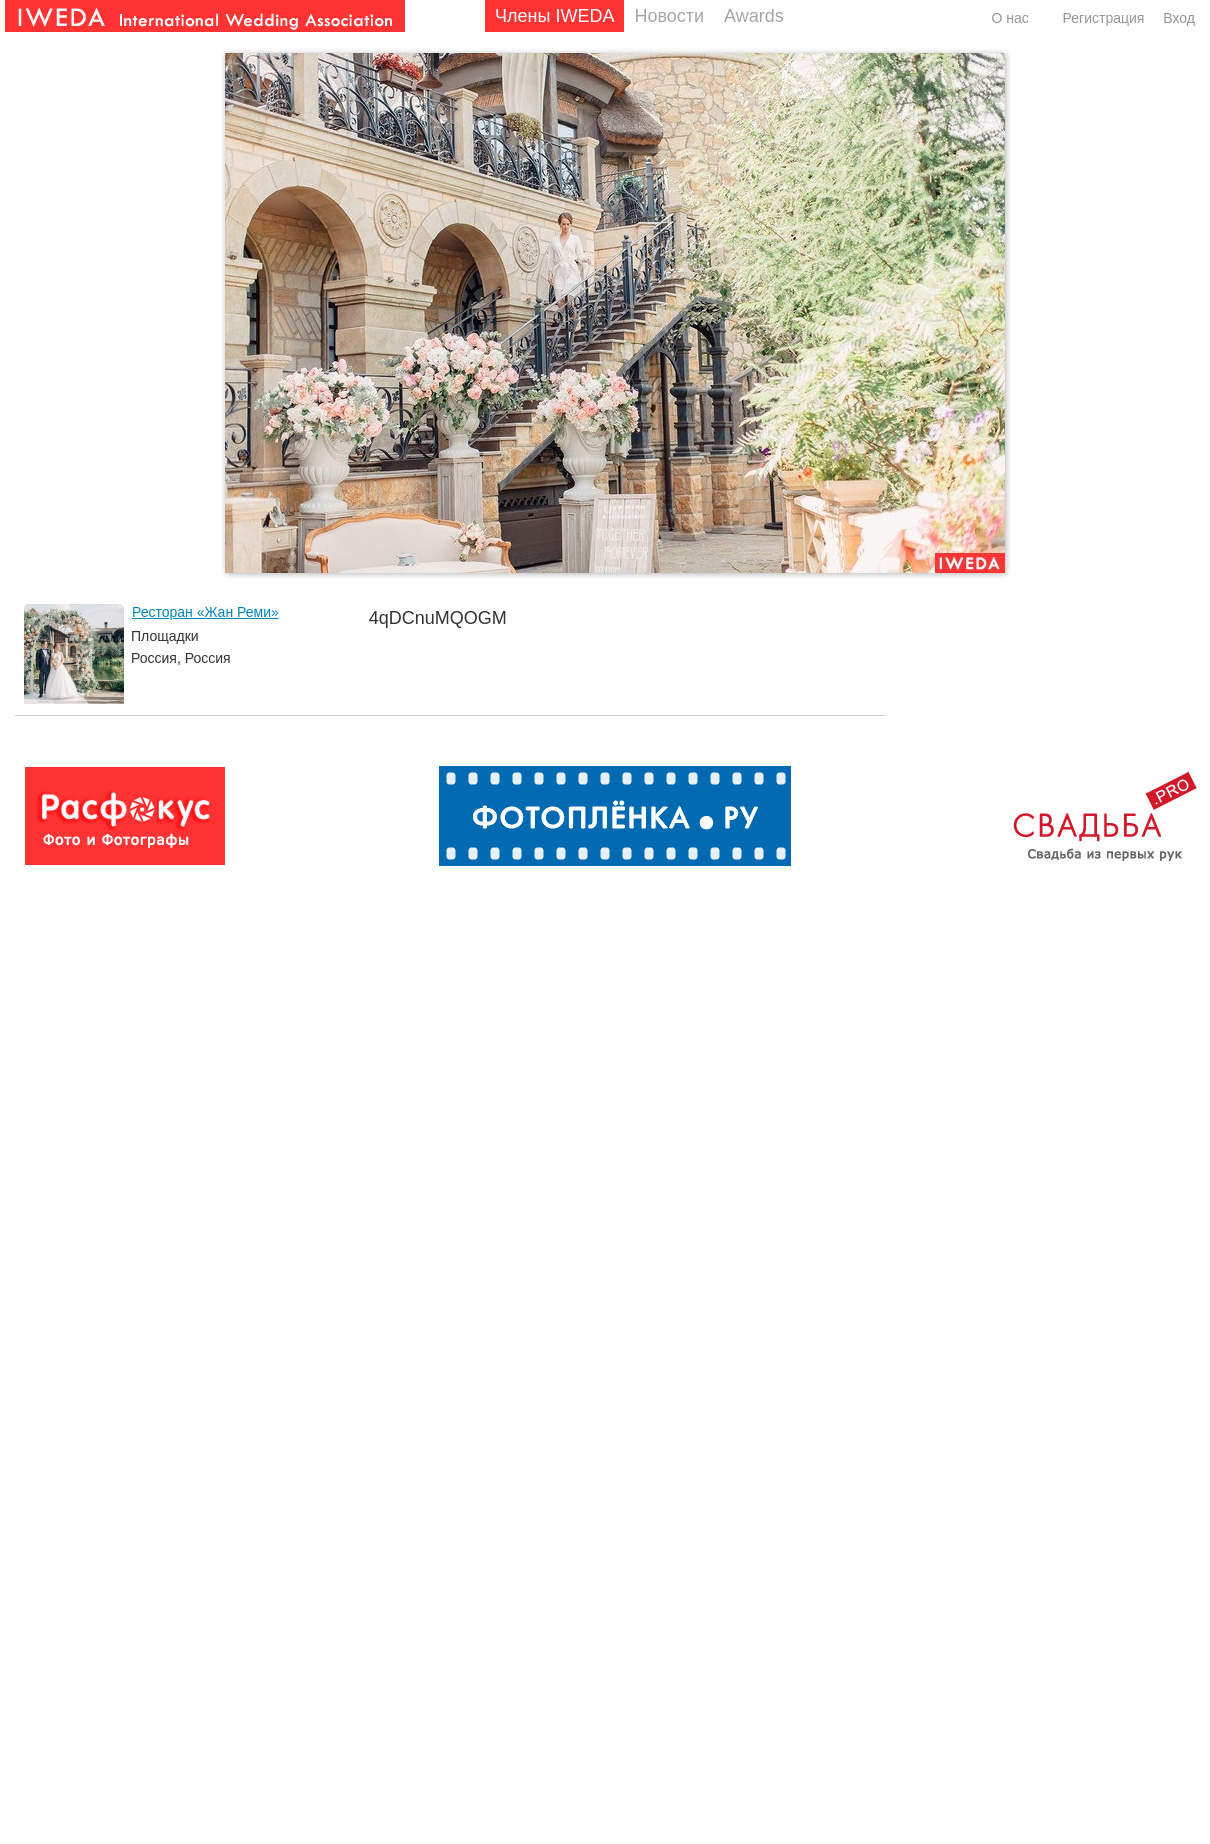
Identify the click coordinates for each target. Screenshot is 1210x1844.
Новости (669, 16)
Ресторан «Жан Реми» (205, 612)
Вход (1179, 18)
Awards (754, 16)
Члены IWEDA (554, 16)
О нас (1009, 18)
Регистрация (1104, 18)
